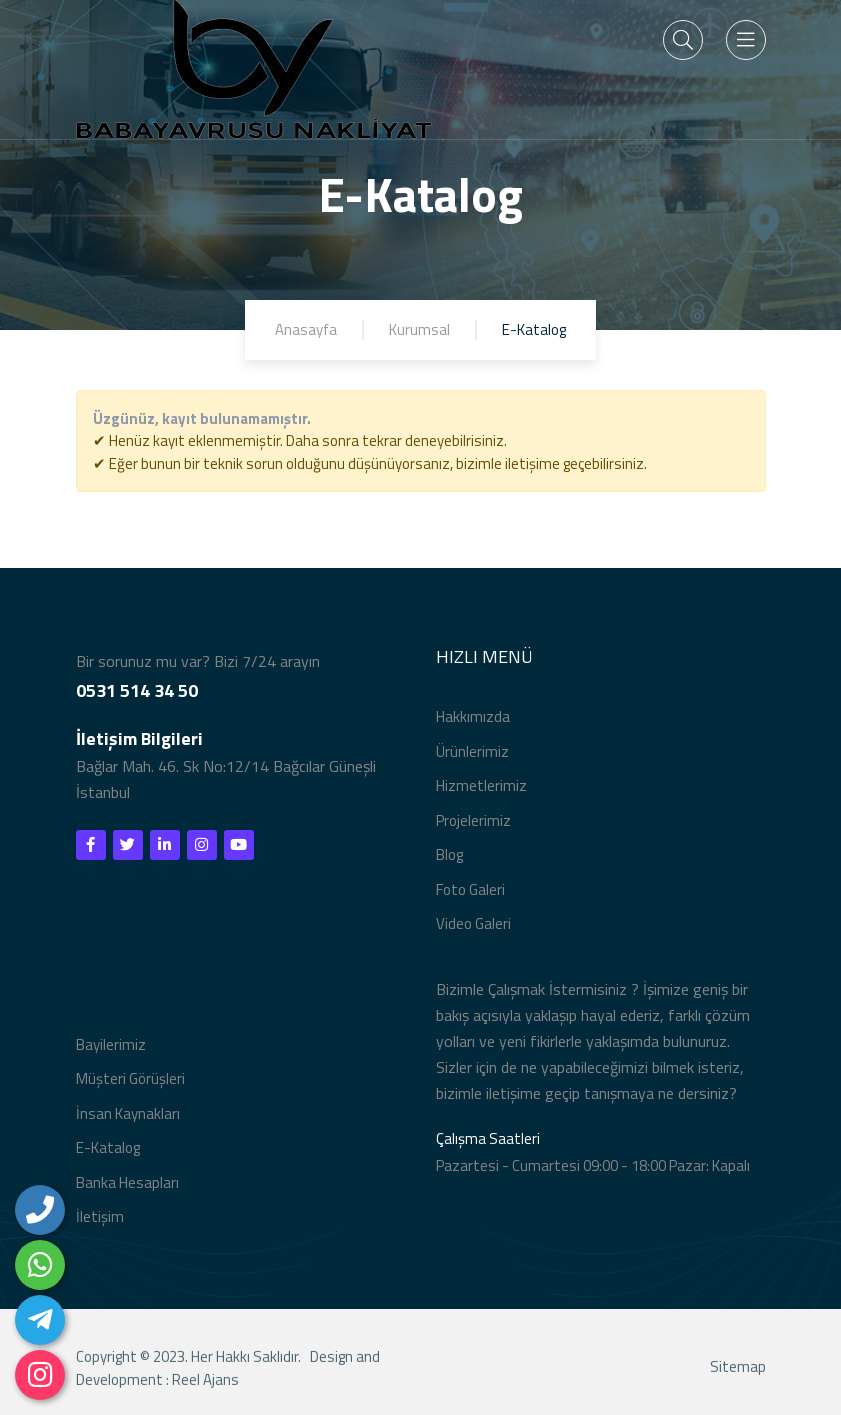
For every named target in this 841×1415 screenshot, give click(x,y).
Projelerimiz (473, 820)
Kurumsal (419, 329)
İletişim (100, 1216)
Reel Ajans (205, 1382)
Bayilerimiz (111, 1044)
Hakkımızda (473, 716)
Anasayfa (306, 329)
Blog (449, 854)
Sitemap (738, 1370)
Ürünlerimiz (472, 751)
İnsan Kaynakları (128, 1113)
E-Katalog (108, 1147)
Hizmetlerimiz (481, 785)
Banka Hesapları (127, 1182)
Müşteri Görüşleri (130, 1078)
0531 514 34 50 (137, 690)
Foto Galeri (470, 889)
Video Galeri (473, 923)
